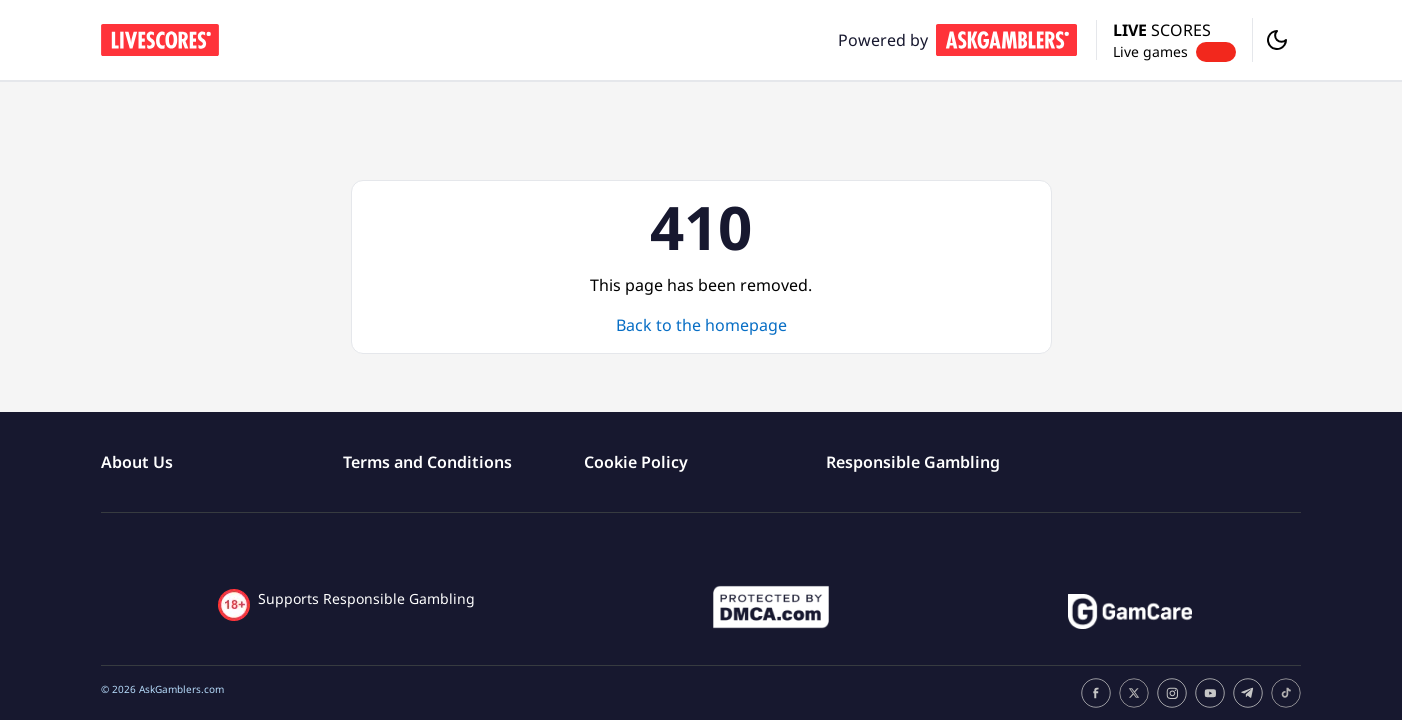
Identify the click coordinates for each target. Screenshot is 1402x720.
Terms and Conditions (427, 462)
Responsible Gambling (913, 462)
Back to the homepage (701, 325)
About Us (137, 462)
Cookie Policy (636, 462)
